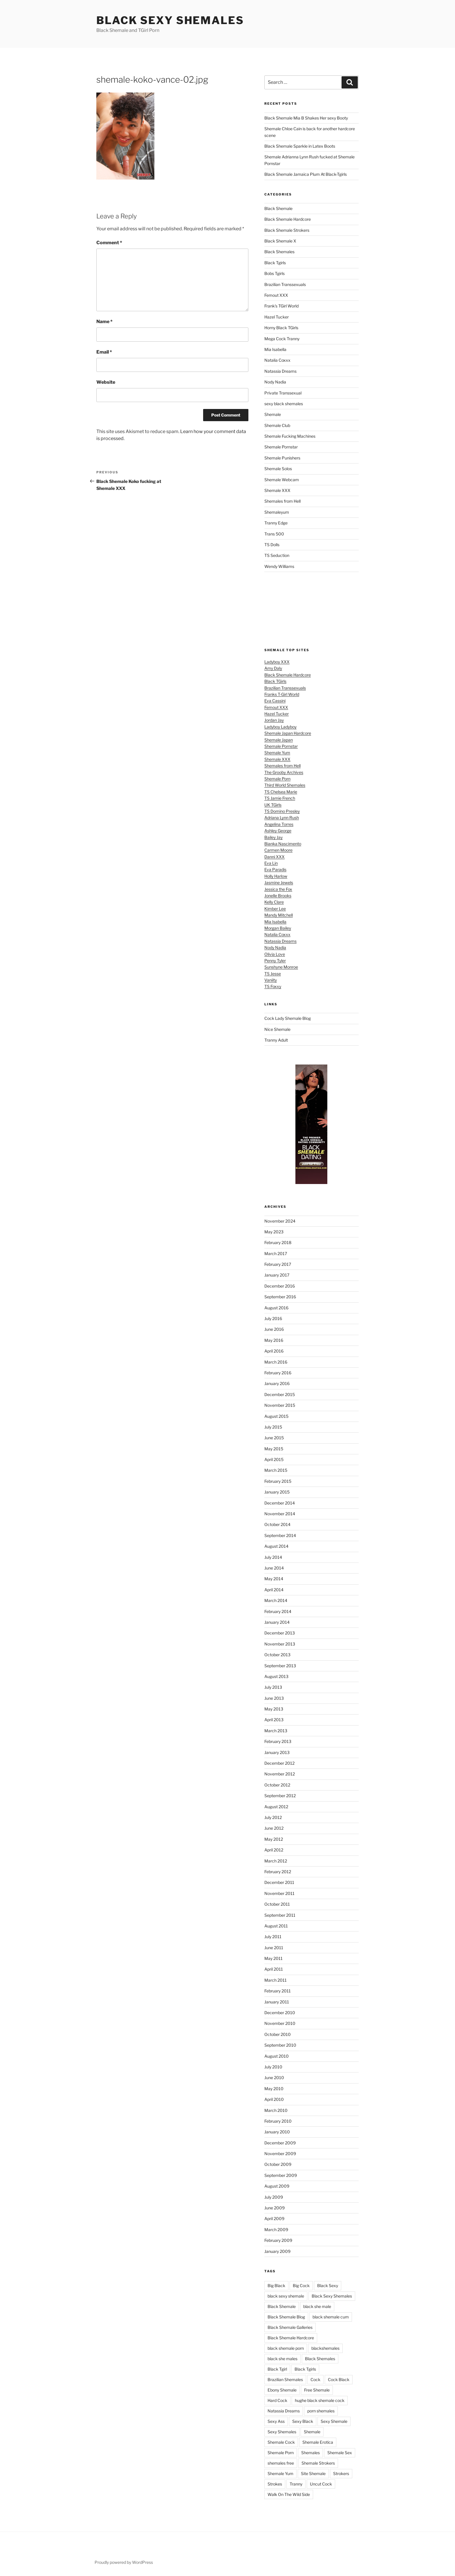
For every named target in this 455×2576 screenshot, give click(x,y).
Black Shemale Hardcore (287, 219)
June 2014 (274, 1567)
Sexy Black (302, 2421)
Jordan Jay (274, 720)
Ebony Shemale (282, 2389)
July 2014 (273, 1557)
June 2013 (274, 1698)
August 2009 (276, 2186)
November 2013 (279, 1643)
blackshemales (325, 2348)
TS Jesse (272, 973)
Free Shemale (317, 2389)
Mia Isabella (275, 349)
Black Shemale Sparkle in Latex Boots (299, 146)
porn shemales (321, 2410)
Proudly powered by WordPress (124, 2562)
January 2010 (277, 2131)
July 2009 (273, 2197)
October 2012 (277, 1784)
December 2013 (279, 1632)
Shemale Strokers (318, 2463)
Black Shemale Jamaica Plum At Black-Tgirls (305, 174)
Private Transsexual (282, 392)
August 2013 (276, 1676)
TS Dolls (271, 544)
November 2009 (280, 2153)
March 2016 (275, 1361)
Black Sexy (327, 2285)
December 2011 (279, 1882)
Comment (109, 242)
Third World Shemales (284, 785)
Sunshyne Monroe (281, 966)
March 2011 (275, 1980)
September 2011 (279, 1915)
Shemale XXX (277, 490)
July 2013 (273, 1687)
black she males (282, 2358)
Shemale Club (277, 425)
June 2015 (274, 1437)
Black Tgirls (275, 262)
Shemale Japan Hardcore (287, 733)
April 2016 (274, 1350)
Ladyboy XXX (277, 661)
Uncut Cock (321, 2483)
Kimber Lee (275, 908)
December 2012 (279, 1763)
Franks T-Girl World (281, 694)
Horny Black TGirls (281, 327)
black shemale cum (331, 2316)
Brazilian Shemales (285, 2379)
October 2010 (277, 2034)
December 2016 (279, 1286)
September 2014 (280, 1535)
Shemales (310, 2452)
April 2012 (273, 1849)
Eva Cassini (275, 700)
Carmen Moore (278, 850)
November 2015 (279, 1405)
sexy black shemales (283, 403)
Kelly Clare (274, 901)
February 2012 (277, 1871)
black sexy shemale (286, 2295)
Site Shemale (313, 2473)
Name (104, 321)
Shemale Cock (281, 2442)
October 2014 (277, 1524)
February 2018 (277, 1242)
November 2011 (279, 1893)
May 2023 (274, 1231)
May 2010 (274, 2088)
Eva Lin (271, 863)
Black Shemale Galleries (290, 2327)
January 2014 (277, 1622)
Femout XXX (276, 295)
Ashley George (277, 830)
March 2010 (276, 2110)
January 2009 (277, 2251)
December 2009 (280, 2142)
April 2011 (273, 1969)
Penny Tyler (275, 960)
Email (104, 352)
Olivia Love (274, 954)
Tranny (296, 2483)
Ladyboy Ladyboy (280, 726)
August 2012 (276, 1806)
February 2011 (277, 1990)
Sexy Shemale (334, 2421)
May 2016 (273, 1340)
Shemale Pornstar (281, 446)
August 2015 (276, 1416)
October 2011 (277, 1904)
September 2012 (280, 1795)
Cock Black (338, 2379)
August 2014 (276, 1546)
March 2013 (275, 1730)
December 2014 (279, 1502)
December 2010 (279, 2012)
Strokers (341, 2473)
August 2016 (276, 1307)
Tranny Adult (276, 1040)
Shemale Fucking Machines (289, 436)
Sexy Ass (276, 2421)
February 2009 (278, 2240)
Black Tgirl (277, 2369)
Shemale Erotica (317, 2442)
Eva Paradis (275, 869)
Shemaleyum (276, 512)
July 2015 (273, 1426)
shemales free (281, 2463)
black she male (317, 2306)
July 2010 (273, 2066)
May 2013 (273, 1708)
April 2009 (274, 2218)
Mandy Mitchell (278, 915)
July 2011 (272, 1936)
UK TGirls (272, 804)
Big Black (276, 2285)
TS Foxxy (272, 986)
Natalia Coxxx (277, 360)
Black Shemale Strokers (286, 230)
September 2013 (280, 1665)
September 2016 (280, 1296)
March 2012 (275, 1860)
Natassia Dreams (280, 371)
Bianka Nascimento (282, 843)
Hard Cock (277, 2400)
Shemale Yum (277, 752)
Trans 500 (274, 533)
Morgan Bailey (277, 928)
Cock (315, 2379)
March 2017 (275, 1253)
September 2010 (280, 2045)
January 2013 (277, 1752)
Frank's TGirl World (281, 305)
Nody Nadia (275, 381)
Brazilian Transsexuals (285, 284)
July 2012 (273, 1817)
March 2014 (275, 1600)
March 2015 (275, 1470)
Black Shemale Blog (286, 2316)
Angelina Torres (278, 824)
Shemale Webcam (281, 479)
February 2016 (277, 1372)
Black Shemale (278, 208)
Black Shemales (279, 251)
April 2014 (274, 1589)
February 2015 (277, 1481)
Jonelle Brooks (277, 895)
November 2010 (279, 2023)
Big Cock (301, 2285)
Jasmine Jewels (278, 882)
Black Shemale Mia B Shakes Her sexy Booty (306, 117)
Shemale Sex (339, 2452)
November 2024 (279, 1221)
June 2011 (273, 1947)
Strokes (275, 2483)
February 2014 (277, 1611)
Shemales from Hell (282, 501)
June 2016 (274, 1329)
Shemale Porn (277, 778)
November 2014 (279, 1513)
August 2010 (276, 2056)
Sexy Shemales (282, 2431)
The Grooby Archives (283, 772)
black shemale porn (286, 2348)
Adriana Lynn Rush (281, 817)
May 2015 (273, 1448)
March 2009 (276, 2229)
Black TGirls (275, 681)
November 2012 (279, 1773)
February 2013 (277, 1741)
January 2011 (276, 2001)
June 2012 (274, 1828)
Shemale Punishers (282, 457)
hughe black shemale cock (319, 2400)
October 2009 (277, 2164)
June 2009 (274, 2207)
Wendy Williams (279, 566)
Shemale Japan (278, 739)
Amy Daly (273, 668)
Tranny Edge (276, 522)
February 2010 (278, 2121)
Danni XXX (274, 856)
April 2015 (274, 1459)
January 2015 (277, 1491)
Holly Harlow (275, 876)
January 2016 (277, 1383)
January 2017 (276, 1274)
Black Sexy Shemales (170, 20)
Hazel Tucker (276, 316)
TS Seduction (276, 555)
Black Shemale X (280, 240)
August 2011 (276, 1925)
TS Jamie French (279, 798)
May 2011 (273, 1958)
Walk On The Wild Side (289, 2494)
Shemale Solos (278, 468)
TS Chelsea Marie (280, 791)
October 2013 (277, 1654)
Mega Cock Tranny (281, 338)
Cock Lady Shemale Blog (287, 1018)
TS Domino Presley (282, 811)
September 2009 (280, 2175)
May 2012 (273, 1839)
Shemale (272, 414)
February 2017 (277, 1264)
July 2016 (273, 1318)
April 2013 (274, 1719)
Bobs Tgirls (274, 273)
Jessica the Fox (278, 889)
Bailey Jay (273, 837)
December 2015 (279, 1394)
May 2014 (273, 1578)
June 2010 (274, 2077)
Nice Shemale (277, 1029)
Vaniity (270, 979)
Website (105, 382)
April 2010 (274, 2099)
